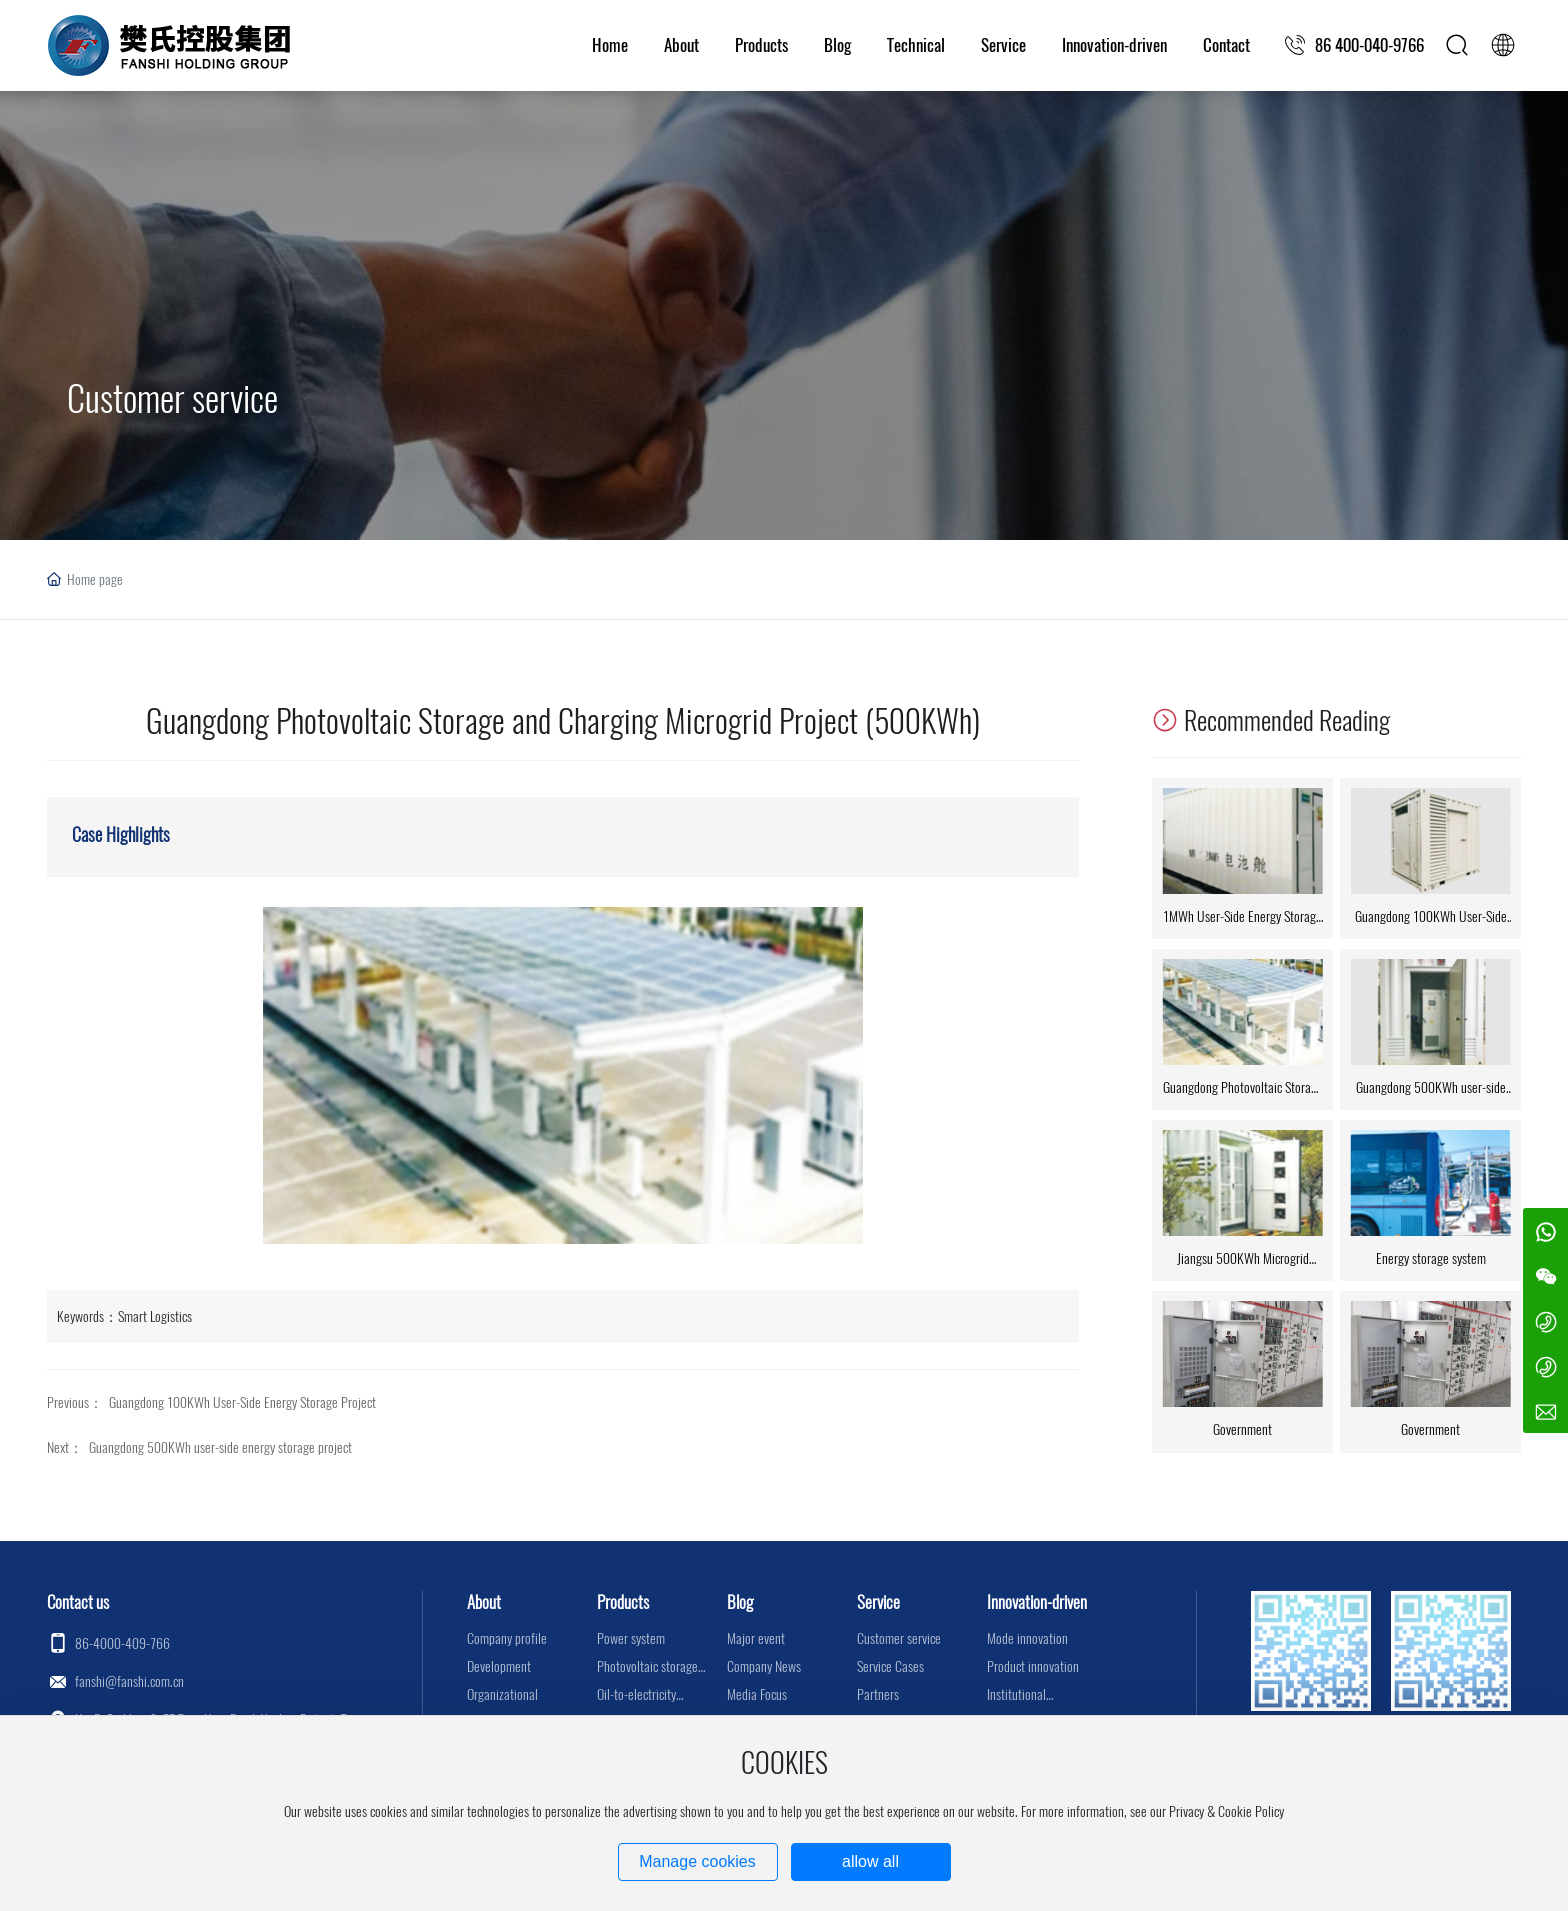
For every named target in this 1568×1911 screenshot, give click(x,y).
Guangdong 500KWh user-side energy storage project (220, 1447)
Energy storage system (1431, 1258)
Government (1242, 1429)
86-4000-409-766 (122, 1643)
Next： (65, 1447)
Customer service (172, 398)
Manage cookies (697, 1861)
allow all (870, 1861)
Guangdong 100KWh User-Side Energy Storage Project (242, 1402)
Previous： (75, 1402)
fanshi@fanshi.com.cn (129, 1681)
